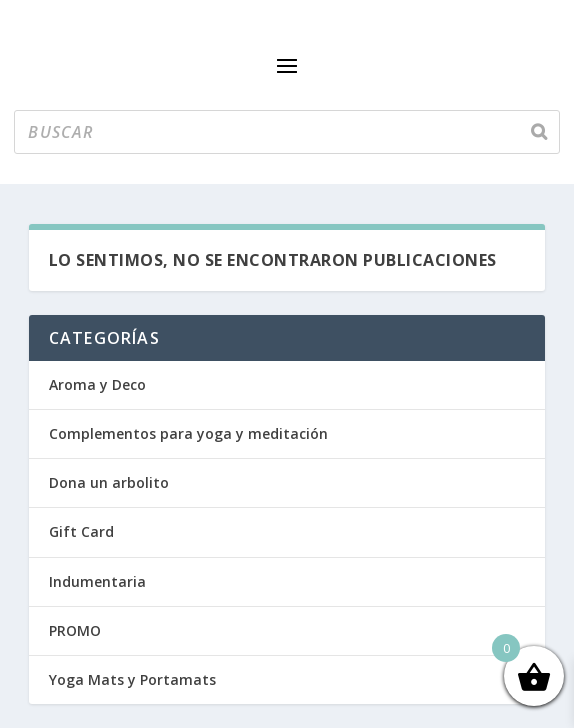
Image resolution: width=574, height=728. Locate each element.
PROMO (75, 630)
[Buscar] (539, 132)
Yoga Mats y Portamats (132, 679)
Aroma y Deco (97, 384)
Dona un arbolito (109, 482)
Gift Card (81, 531)
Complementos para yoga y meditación (188, 433)
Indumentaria (97, 581)
